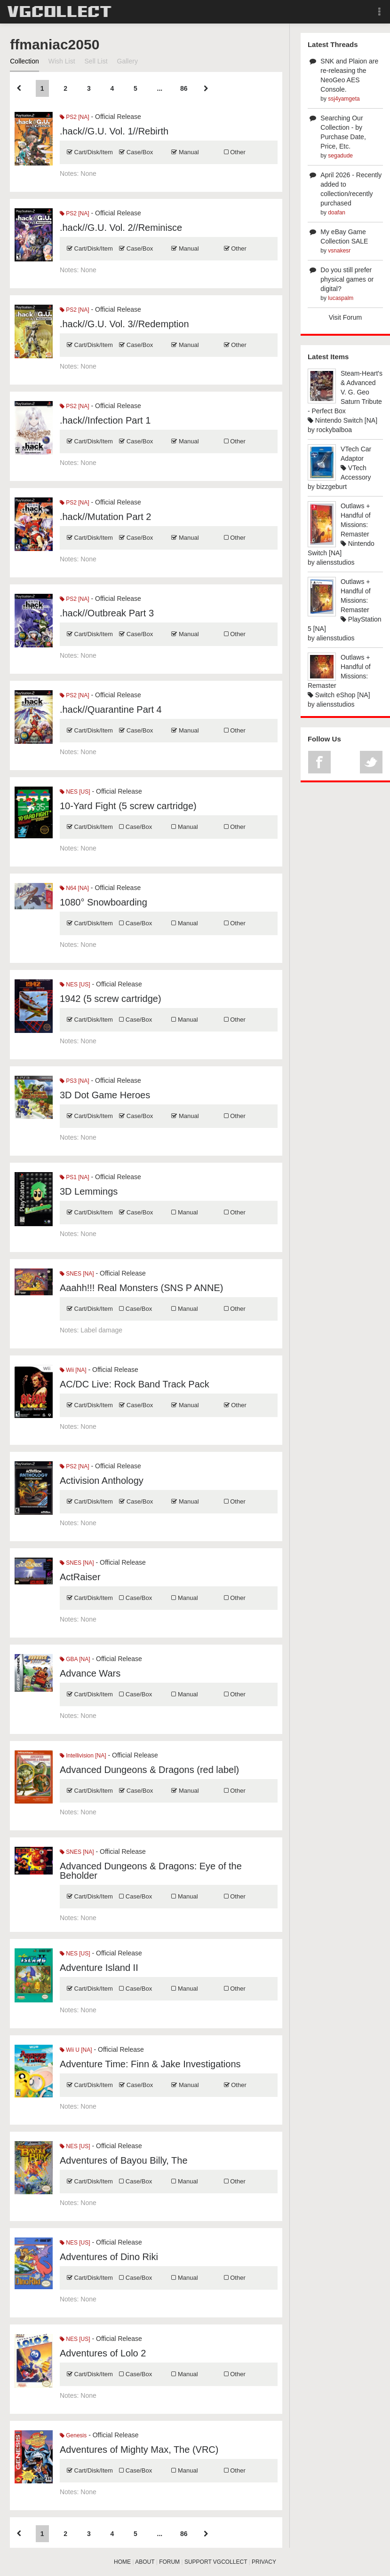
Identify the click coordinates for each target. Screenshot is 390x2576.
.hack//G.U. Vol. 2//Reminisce (121, 227)
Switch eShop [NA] (339, 695)
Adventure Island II (99, 1967)
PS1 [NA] (74, 1177)
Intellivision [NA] (83, 1755)
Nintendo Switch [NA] (342, 420)
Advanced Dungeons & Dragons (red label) (149, 1770)
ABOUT (144, 2562)
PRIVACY (264, 2562)
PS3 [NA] (74, 1081)
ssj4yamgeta (343, 98)
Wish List (61, 61)
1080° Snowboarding (103, 902)
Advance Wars (90, 1673)
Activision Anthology (101, 1480)
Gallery (127, 61)
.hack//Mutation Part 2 (105, 517)
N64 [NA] (74, 888)
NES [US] (75, 791)
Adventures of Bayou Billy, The (124, 2160)
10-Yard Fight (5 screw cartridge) (128, 806)
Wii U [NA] (76, 2050)
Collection (24, 61)
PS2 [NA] (74, 117)
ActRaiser (80, 1577)
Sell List (96, 61)
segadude (340, 155)
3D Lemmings (89, 1191)
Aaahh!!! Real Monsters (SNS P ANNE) (141, 1288)
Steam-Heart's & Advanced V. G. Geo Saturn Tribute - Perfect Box (345, 392)
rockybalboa (334, 429)
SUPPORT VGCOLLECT (215, 2562)
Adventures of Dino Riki (109, 2257)
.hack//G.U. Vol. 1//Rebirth (114, 131)
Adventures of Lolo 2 (103, 2353)
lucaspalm (340, 298)
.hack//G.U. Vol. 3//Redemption (124, 324)
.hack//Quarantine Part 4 (111, 709)
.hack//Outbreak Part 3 (107, 613)
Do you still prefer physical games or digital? (347, 279)
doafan (336, 212)
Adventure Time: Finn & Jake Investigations (150, 2064)
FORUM (169, 2562)
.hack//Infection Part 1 (105, 420)
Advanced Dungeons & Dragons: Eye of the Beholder (151, 1871)
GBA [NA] (75, 1659)
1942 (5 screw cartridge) (110, 998)
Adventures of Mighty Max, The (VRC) (139, 2449)
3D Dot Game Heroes (105, 1095)
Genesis (73, 2435)
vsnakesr (339, 250)
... (160, 88)
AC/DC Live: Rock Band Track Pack (134, 1384)
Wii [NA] (73, 1370)
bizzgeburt (332, 486)
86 (184, 88)
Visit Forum (345, 317)
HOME (122, 2562)
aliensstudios (336, 562)
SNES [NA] (77, 1273)
